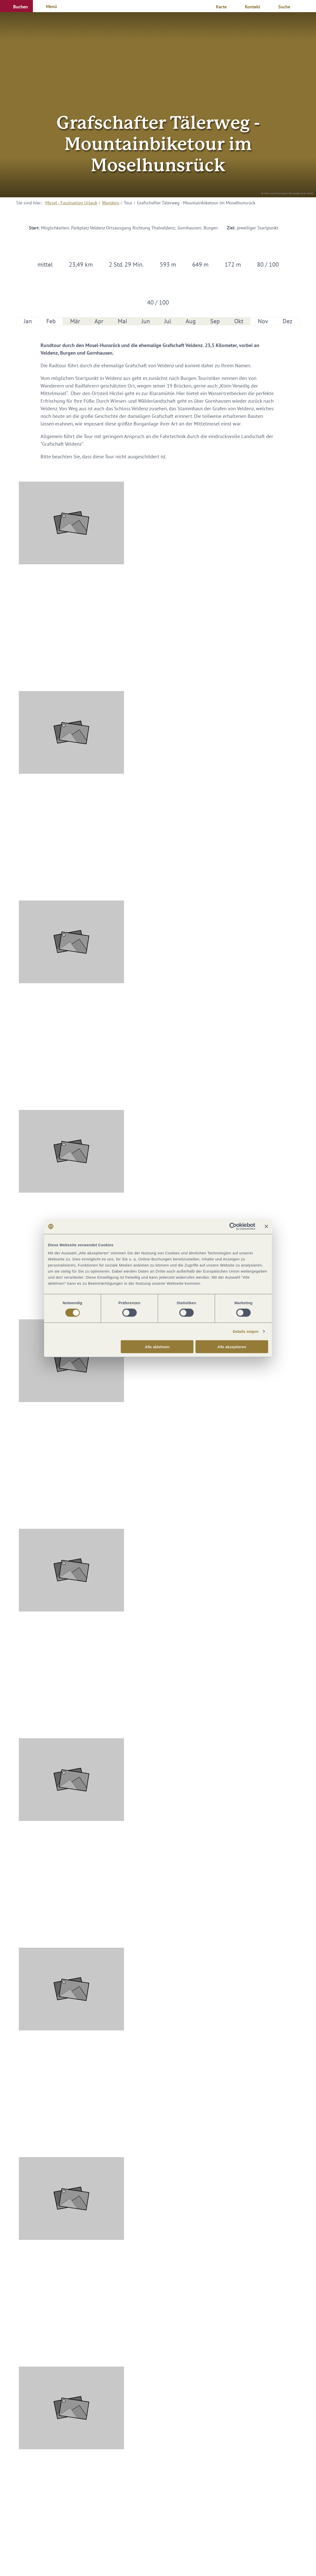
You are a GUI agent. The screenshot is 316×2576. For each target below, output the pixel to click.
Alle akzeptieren (231, 1346)
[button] (16, 6)
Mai (122, 321)
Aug (191, 321)
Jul (167, 321)
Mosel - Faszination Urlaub (71, 203)
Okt (238, 321)
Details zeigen (245, 1331)
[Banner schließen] (266, 1226)
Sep (215, 321)
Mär (75, 321)
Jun (146, 321)
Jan (28, 321)
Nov (263, 321)
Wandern (110, 203)
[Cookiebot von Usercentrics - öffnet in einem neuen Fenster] (233, 1226)
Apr (98, 321)
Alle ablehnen (157, 1346)
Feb (51, 321)
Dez (287, 321)
